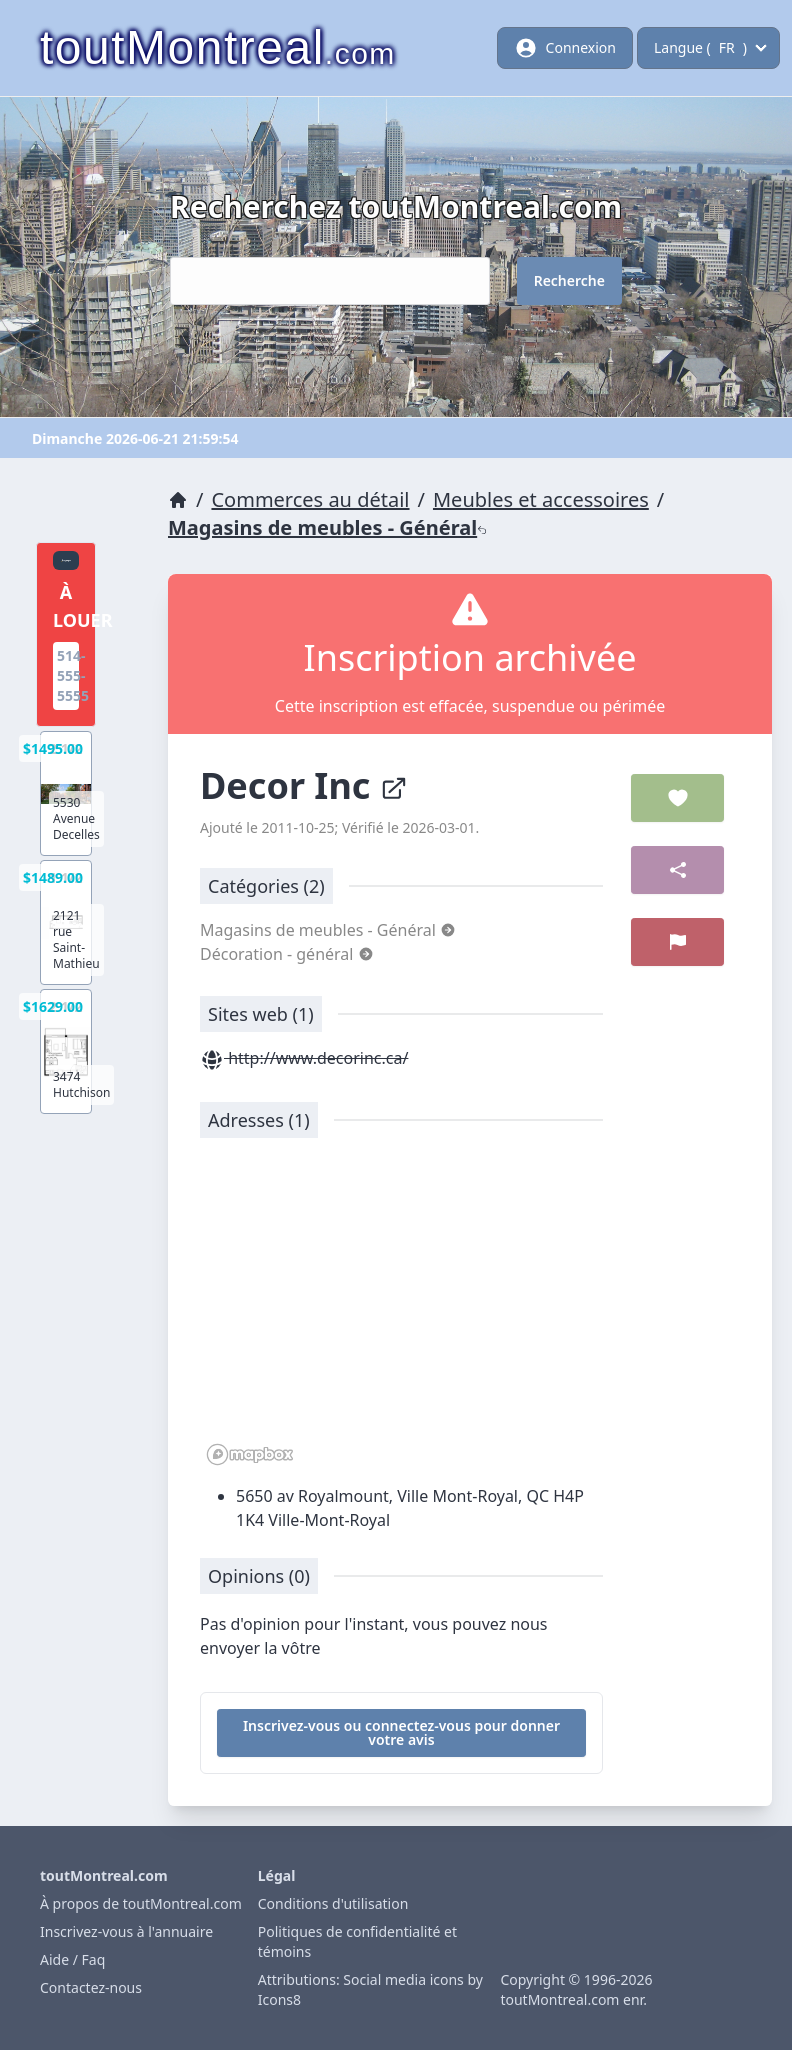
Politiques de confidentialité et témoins (357, 1941)
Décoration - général (287, 954)
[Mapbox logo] (250, 1454)
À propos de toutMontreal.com (141, 1903)
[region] (401, 1312)
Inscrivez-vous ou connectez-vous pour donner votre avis (401, 1732)
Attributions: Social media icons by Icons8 (370, 1989)
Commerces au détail (310, 499)
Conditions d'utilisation (333, 1903)
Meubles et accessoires (541, 499)
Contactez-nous (91, 1987)
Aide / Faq (72, 1959)
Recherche (569, 280)
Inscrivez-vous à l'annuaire (126, 1931)
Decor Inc (304, 785)
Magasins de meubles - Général (327, 527)
